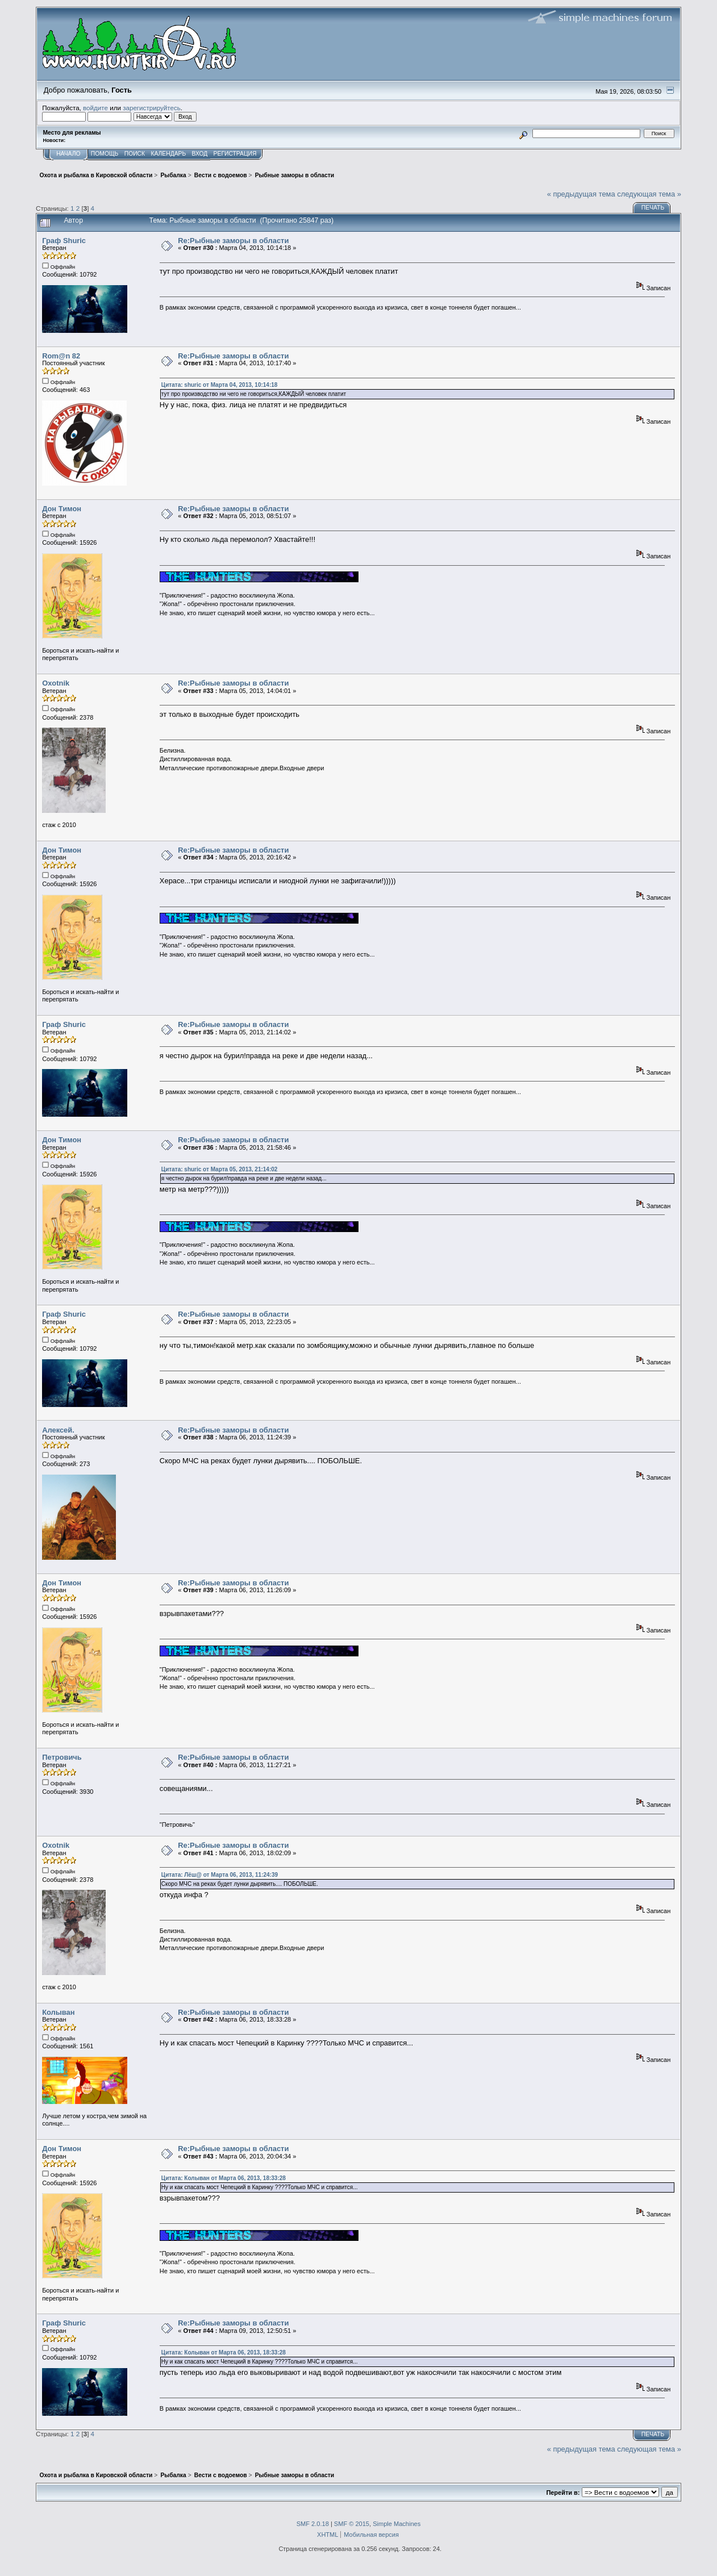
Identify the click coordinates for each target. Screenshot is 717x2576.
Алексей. (58, 1430)
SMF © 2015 (351, 2523)
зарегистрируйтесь (152, 107)
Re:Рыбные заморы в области (233, 240)
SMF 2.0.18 (313, 2523)
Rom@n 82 (61, 356)
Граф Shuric (64, 240)
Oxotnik (55, 683)
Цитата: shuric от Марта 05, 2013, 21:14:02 (219, 1169)
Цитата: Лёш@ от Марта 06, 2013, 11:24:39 (219, 1875)
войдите (95, 107)
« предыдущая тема (581, 194)
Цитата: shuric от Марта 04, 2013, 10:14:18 (219, 385)
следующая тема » (649, 194)
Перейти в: (563, 2492)
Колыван (58, 2012)
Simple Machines (396, 2523)
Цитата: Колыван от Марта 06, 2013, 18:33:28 (223, 2178)
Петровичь (62, 1757)
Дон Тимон (61, 508)
